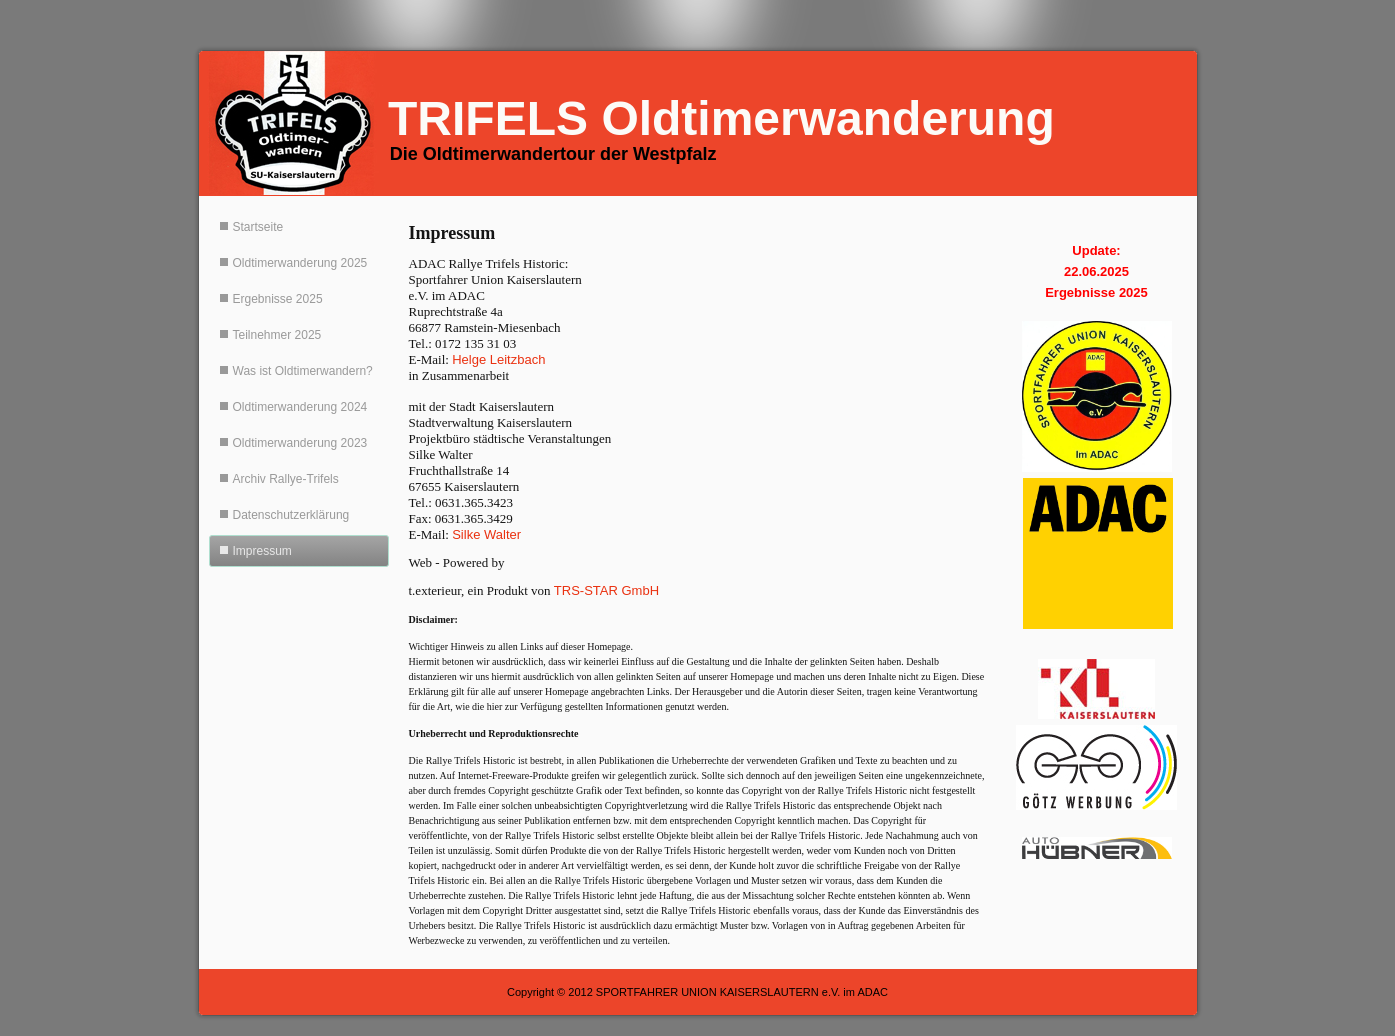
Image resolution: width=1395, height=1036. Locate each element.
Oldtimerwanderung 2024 (300, 407)
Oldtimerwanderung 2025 (300, 263)
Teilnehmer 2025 (277, 335)
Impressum (262, 551)
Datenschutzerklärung (291, 515)
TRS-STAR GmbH (606, 590)
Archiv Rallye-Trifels (286, 479)
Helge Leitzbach (498, 359)
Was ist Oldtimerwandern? (303, 371)
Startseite (258, 227)
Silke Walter (486, 534)
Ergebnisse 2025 (278, 299)
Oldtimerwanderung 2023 (300, 443)
